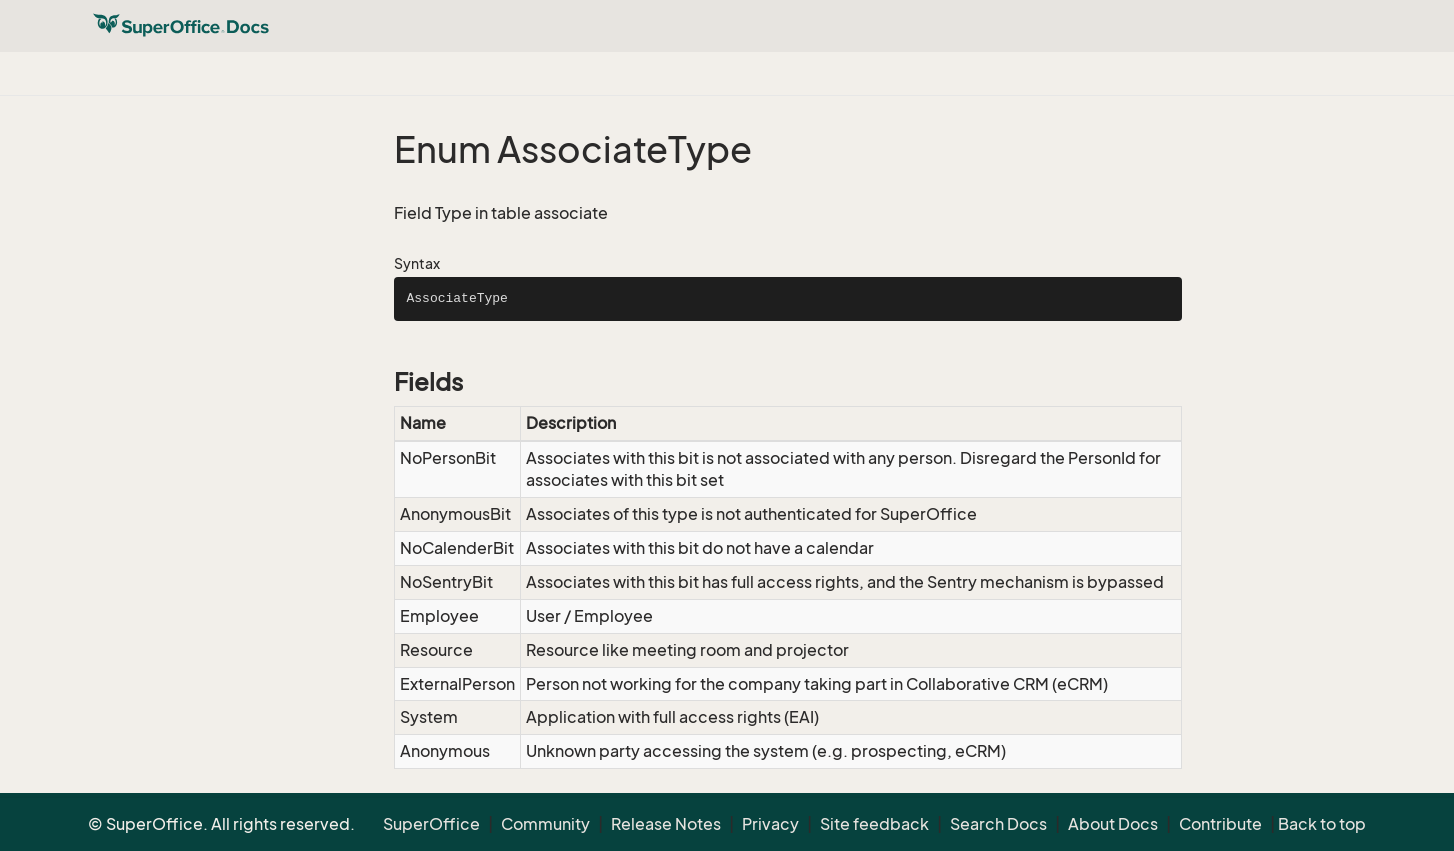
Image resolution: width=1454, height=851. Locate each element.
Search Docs (998, 824)
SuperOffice (431, 824)
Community (545, 824)
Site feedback (874, 824)
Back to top (1322, 824)
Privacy (770, 824)
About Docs (1113, 824)
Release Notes (666, 824)
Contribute (1220, 824)
